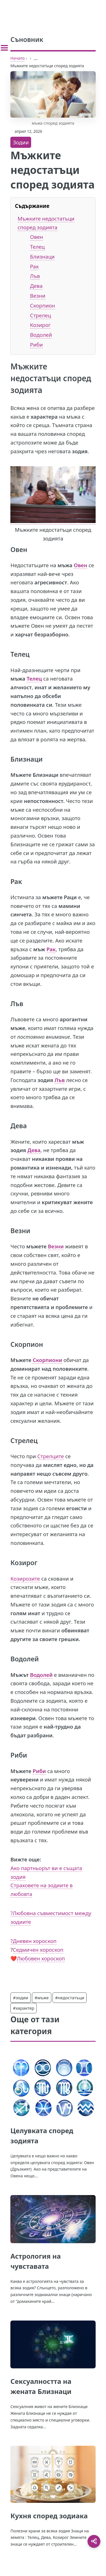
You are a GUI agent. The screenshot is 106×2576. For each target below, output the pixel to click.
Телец (37, 246)
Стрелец (40, 315)
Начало (17, 58)
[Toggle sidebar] (4, 48)
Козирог (40, 324)
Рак (34, 266)
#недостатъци (69, 1997)
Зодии (21, 142)
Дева (36, 285)
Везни (37, 295)
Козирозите (25, 1578)
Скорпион (42, 305)
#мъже (41, 1997)
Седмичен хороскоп (38, 1949)
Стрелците (50, 1456)
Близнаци (42, 256)
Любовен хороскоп (41, 1958)
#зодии (20, 1997)
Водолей (41, 334)
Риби (36, 344)
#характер (23, 2008)
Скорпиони (47, 1359)
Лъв (35, 275)
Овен (36, 236)
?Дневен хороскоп (33, 1940)
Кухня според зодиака (48, 2515)
